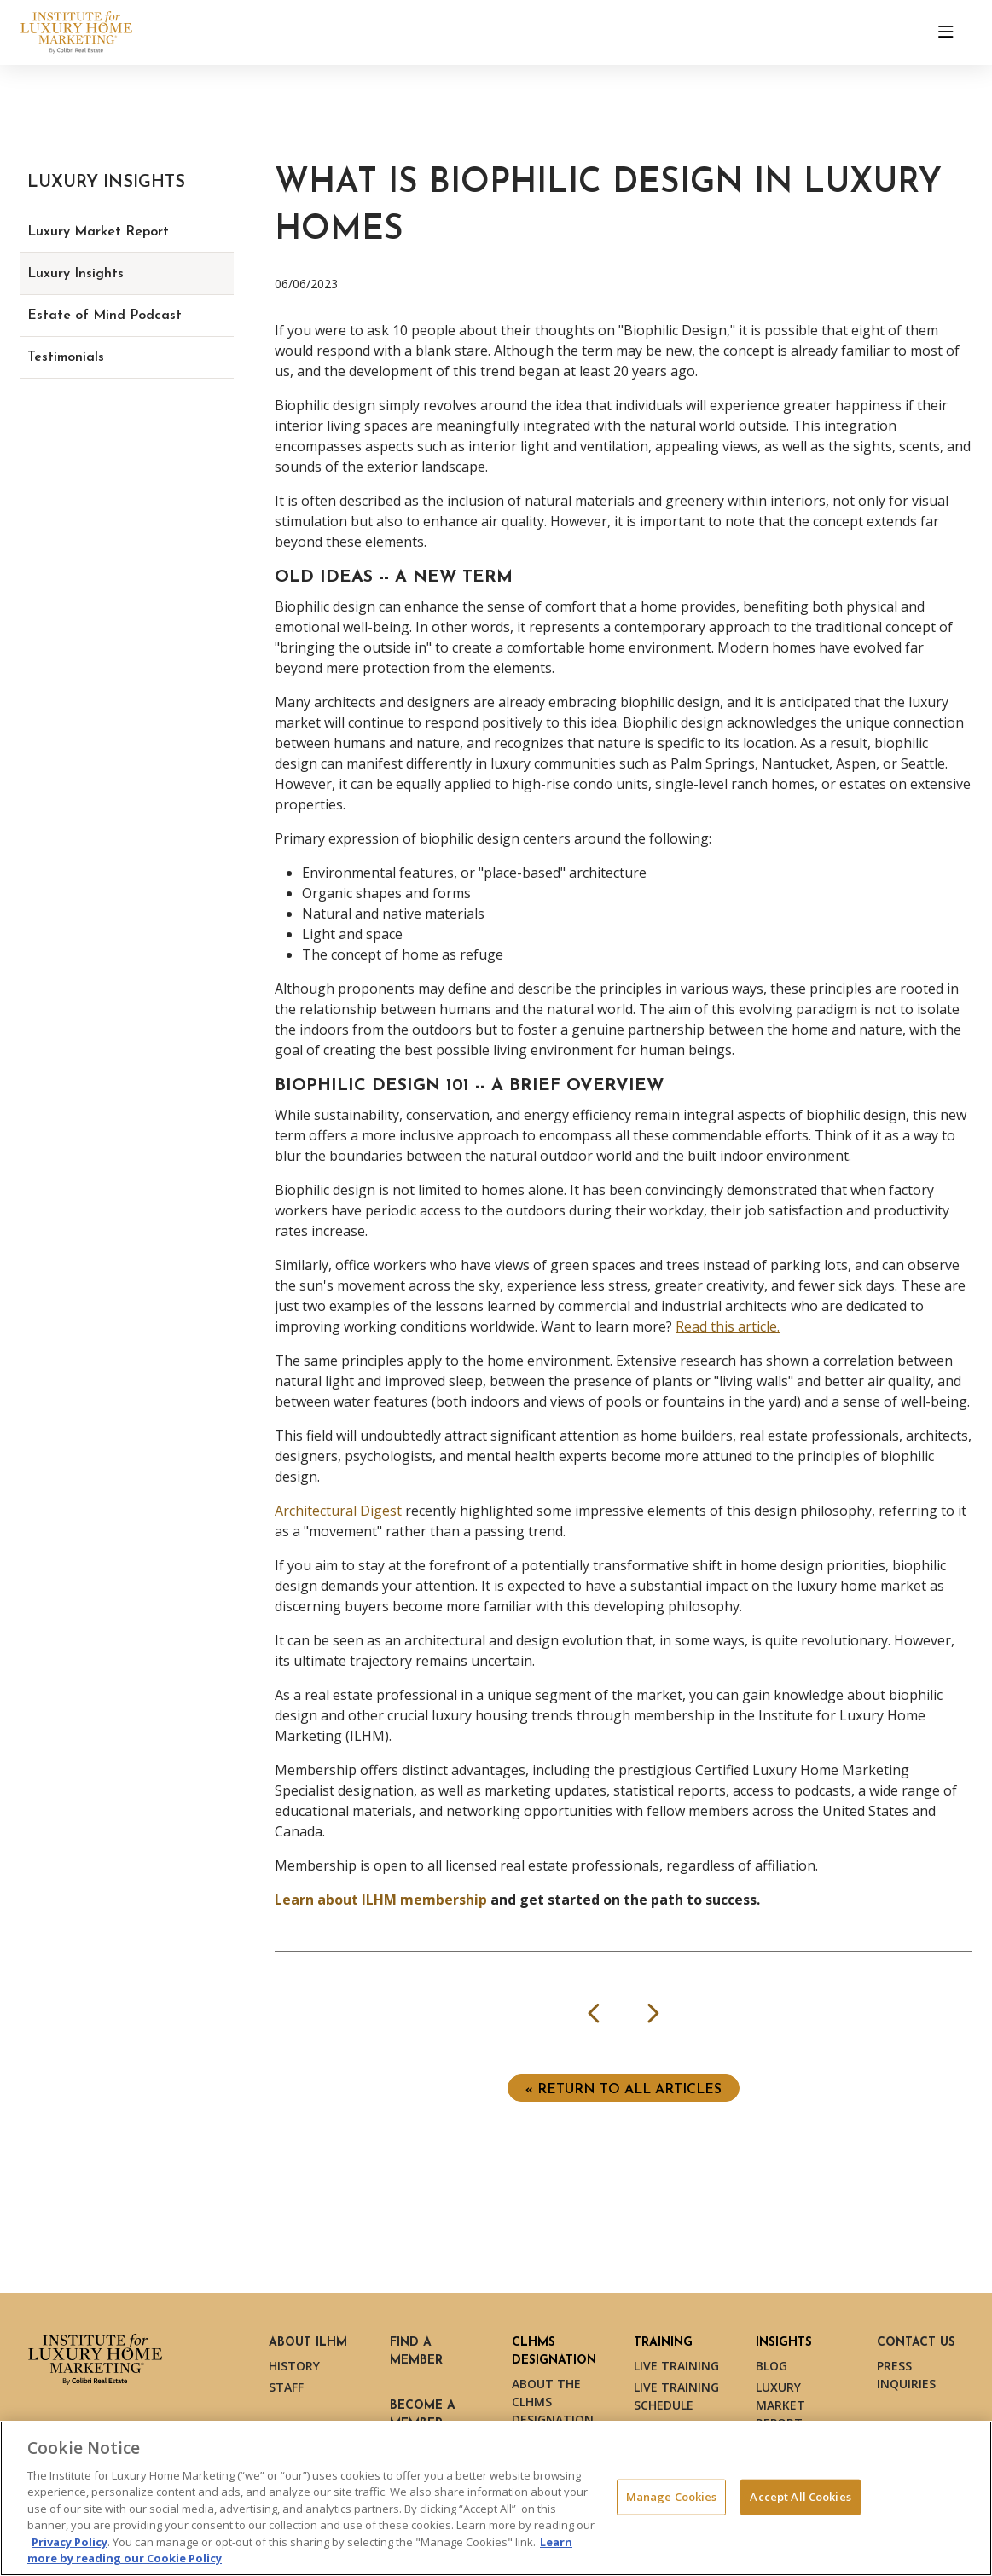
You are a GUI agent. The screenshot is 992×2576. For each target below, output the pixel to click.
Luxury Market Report (98, 232)
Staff (286, 2387)
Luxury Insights (75, 274)
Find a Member (416, 2351)
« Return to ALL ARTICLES (623, 2090)
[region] (496, 2498)
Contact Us (916, 2342)
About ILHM (308, 2342)
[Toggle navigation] (946, 32)
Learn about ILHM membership (381, 1899)
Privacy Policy (69, 2542)
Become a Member (422, 2414)
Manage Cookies (671, 2496)
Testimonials (65, 357)
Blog (771, 2366)
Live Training (676, 2366)
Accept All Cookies (800, 2496)
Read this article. (728, 1326)
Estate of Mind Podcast (104, 315)
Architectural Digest (338, 1510)
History (294, 2366)
